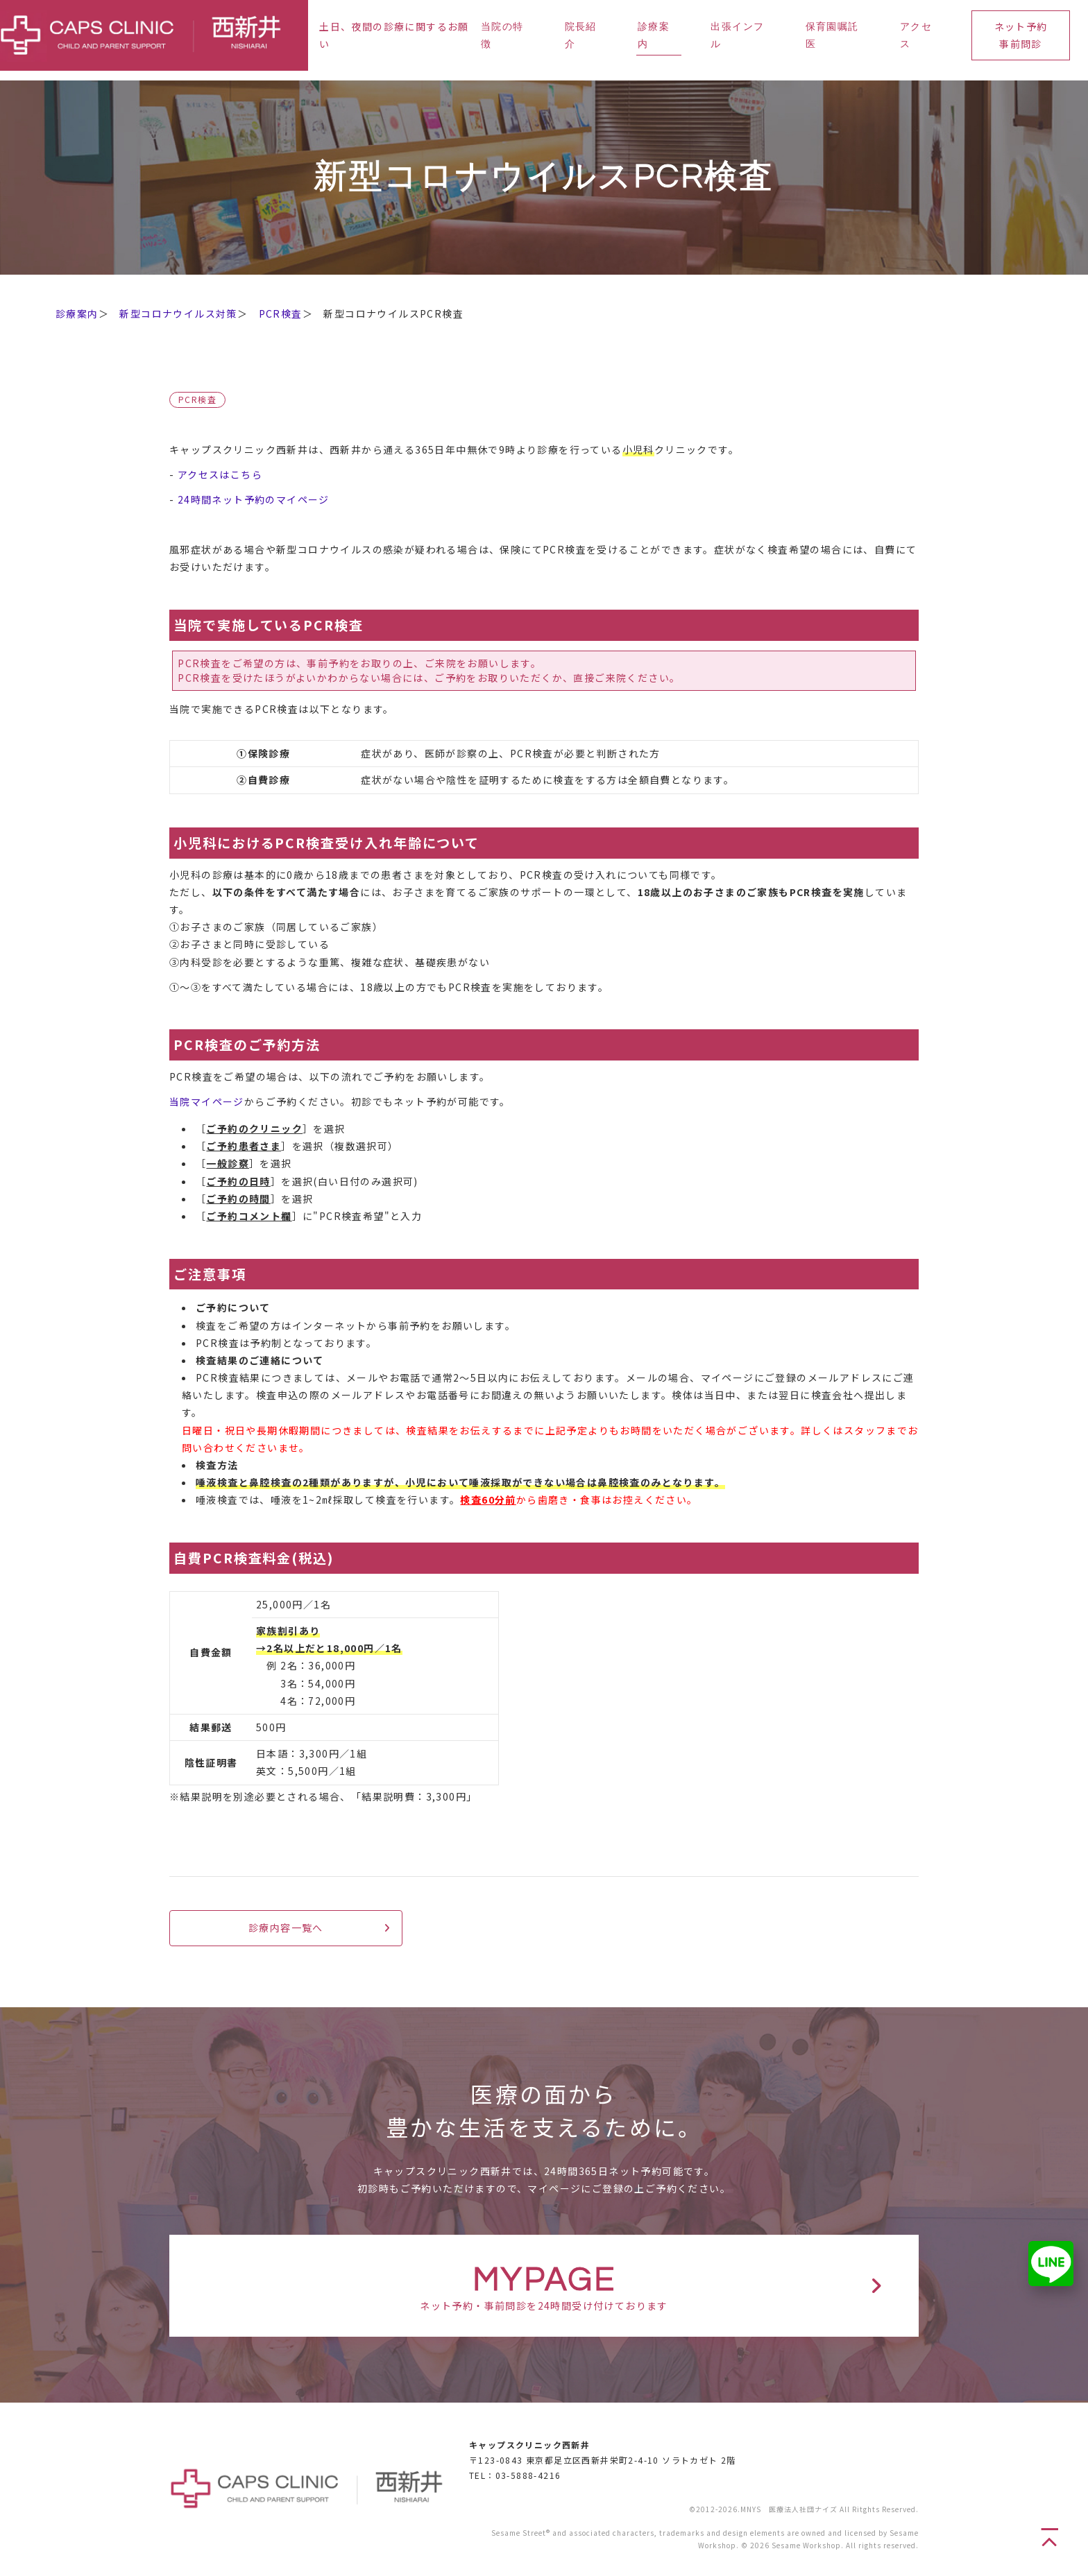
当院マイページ (206, 1101)
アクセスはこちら (220, 474)
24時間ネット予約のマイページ (254, 499)
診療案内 (654, 35)
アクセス (916, 35)
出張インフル (737, 35)
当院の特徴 (502, 35)
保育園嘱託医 (832, 35)
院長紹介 (581, 35)
